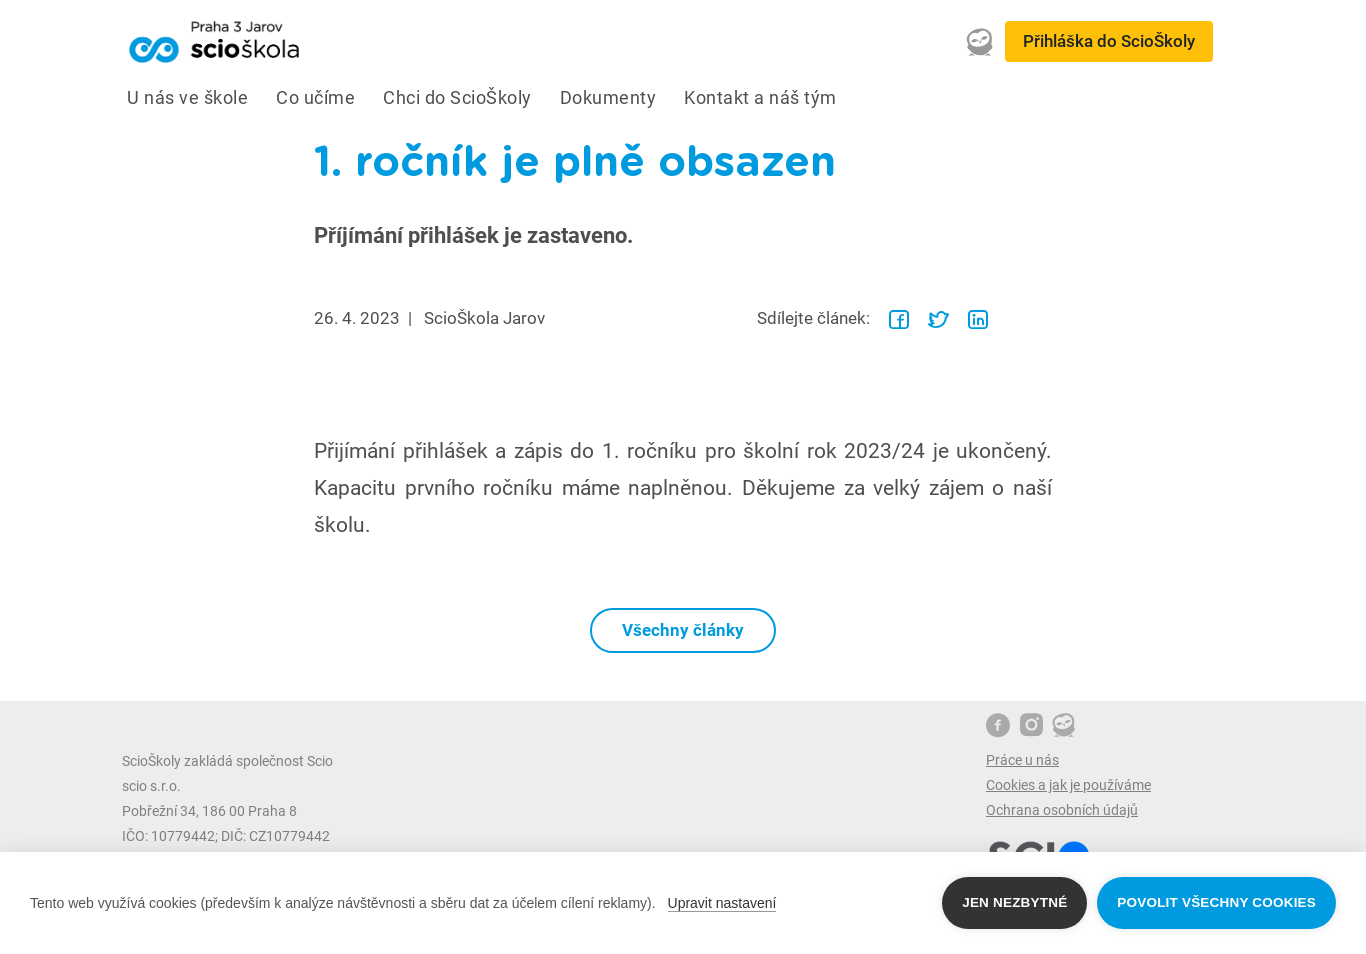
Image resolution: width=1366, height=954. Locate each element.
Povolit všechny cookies (1216, 902)
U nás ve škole (187, 98)
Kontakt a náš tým (760, 98)
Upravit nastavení (722, 903)
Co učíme (315, 98)
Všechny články (683, 630)
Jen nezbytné (1014, 902)
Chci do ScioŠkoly (457, 98)
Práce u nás (1022, 760)
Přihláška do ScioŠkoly (1109, 41)
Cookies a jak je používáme (1068, 785)
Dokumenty (608, 98)
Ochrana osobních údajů (1062, 810)
